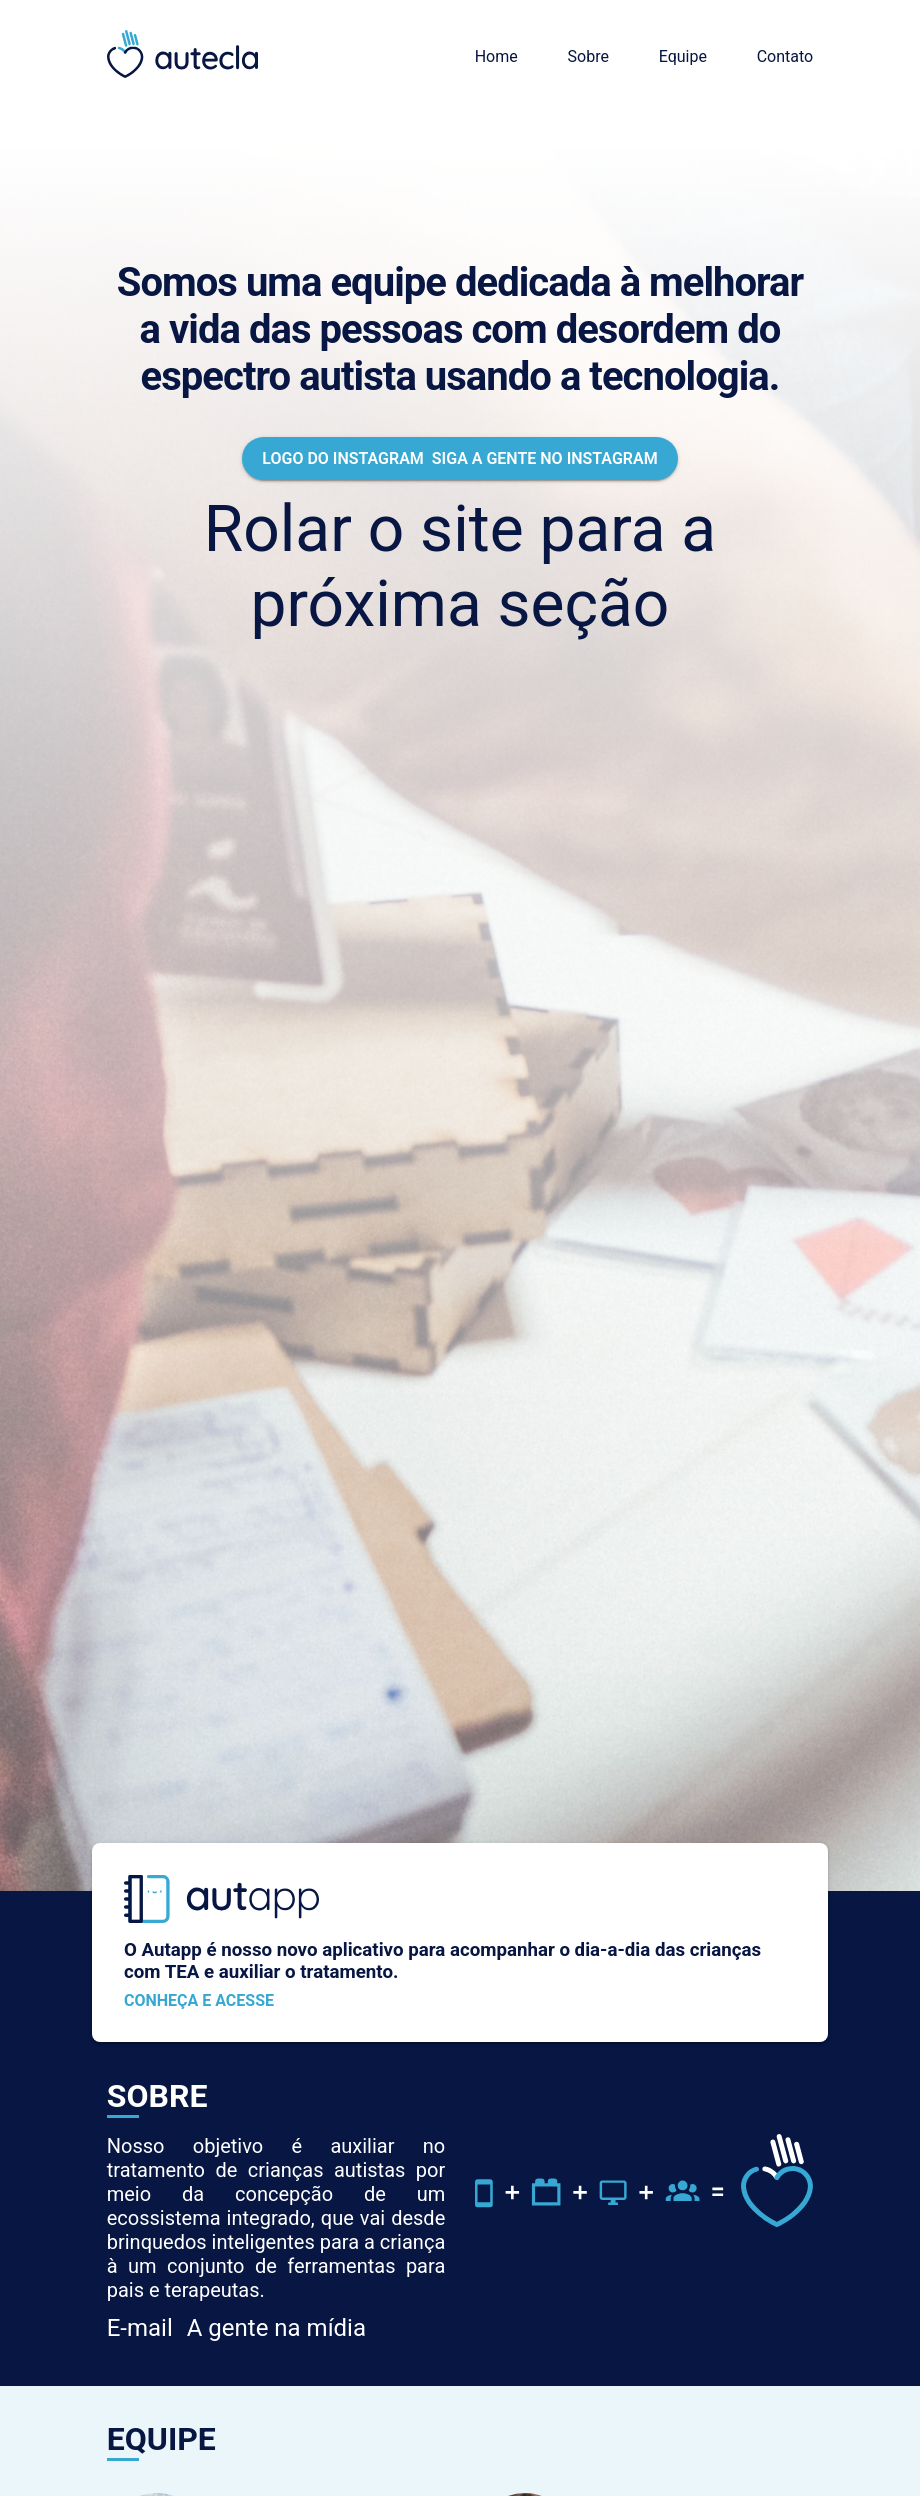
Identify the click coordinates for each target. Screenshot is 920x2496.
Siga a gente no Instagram (459, 458)
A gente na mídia (236, 2328)
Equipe (683, 56)
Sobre (588, 56)
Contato (785, 56)
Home (496, 56)
